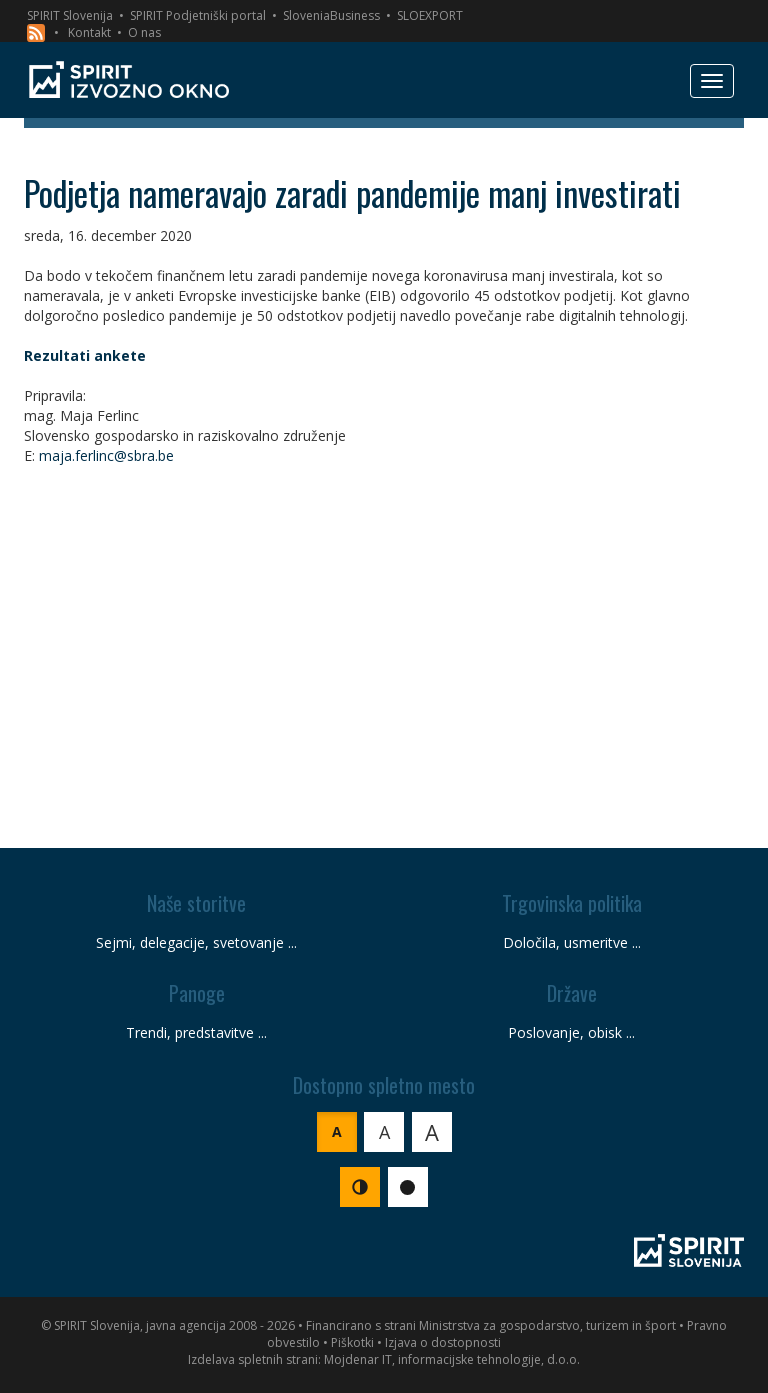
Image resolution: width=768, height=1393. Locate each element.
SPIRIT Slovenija (70, 15)
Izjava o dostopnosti (443, 1342)
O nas (144, 32)
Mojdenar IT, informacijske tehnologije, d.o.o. (452, 1359)
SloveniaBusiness (331, 15)
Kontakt (89, 32)
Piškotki (352, 1342)
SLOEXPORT (430, 15)
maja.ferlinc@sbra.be (106, 455)
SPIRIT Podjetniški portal (198, 15)
